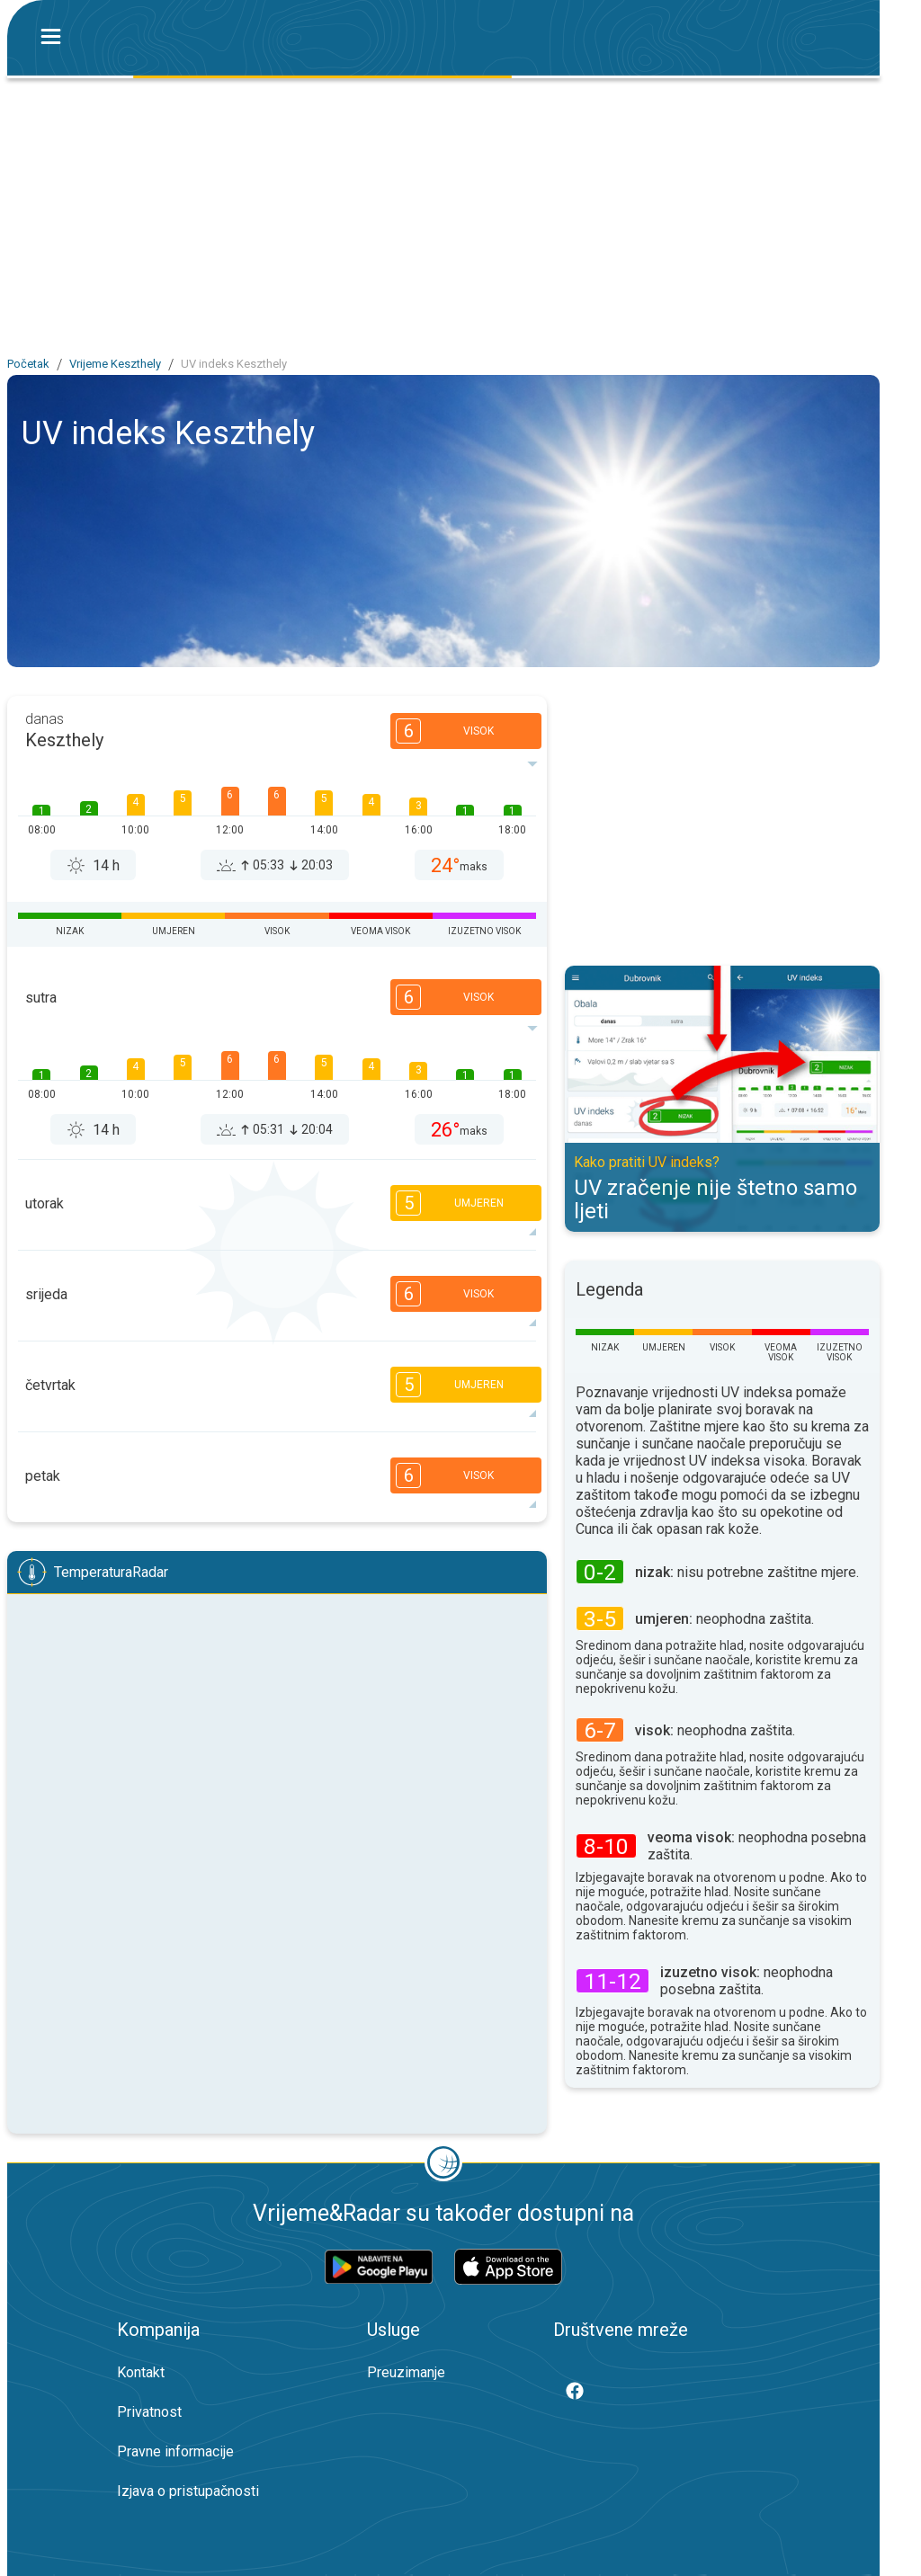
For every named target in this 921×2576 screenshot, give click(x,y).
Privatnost (149, 2411)
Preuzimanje (406, 2372)
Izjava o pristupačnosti (188, 2491)
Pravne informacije (175, 2451)
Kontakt (141, 2372)
